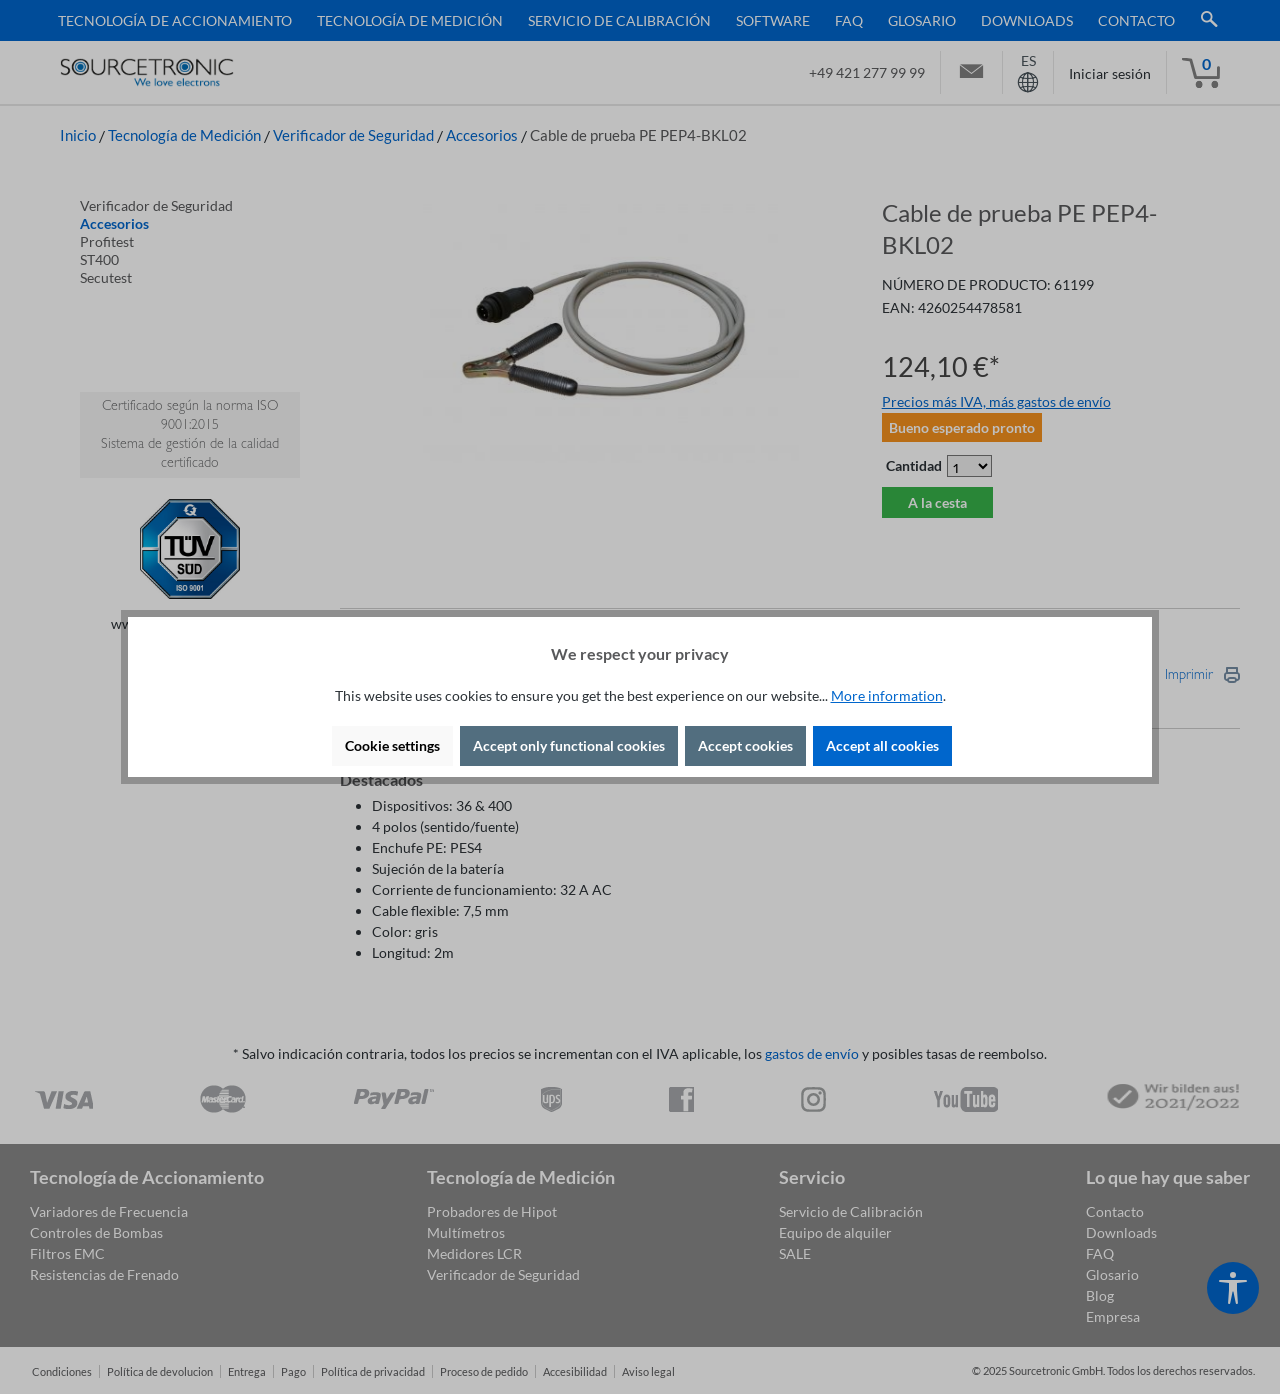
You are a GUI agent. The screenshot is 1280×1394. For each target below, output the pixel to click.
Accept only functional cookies (569, 745)
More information (887, 695)
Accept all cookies (882, 745)
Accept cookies (745, 745)
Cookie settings (392, 745)
